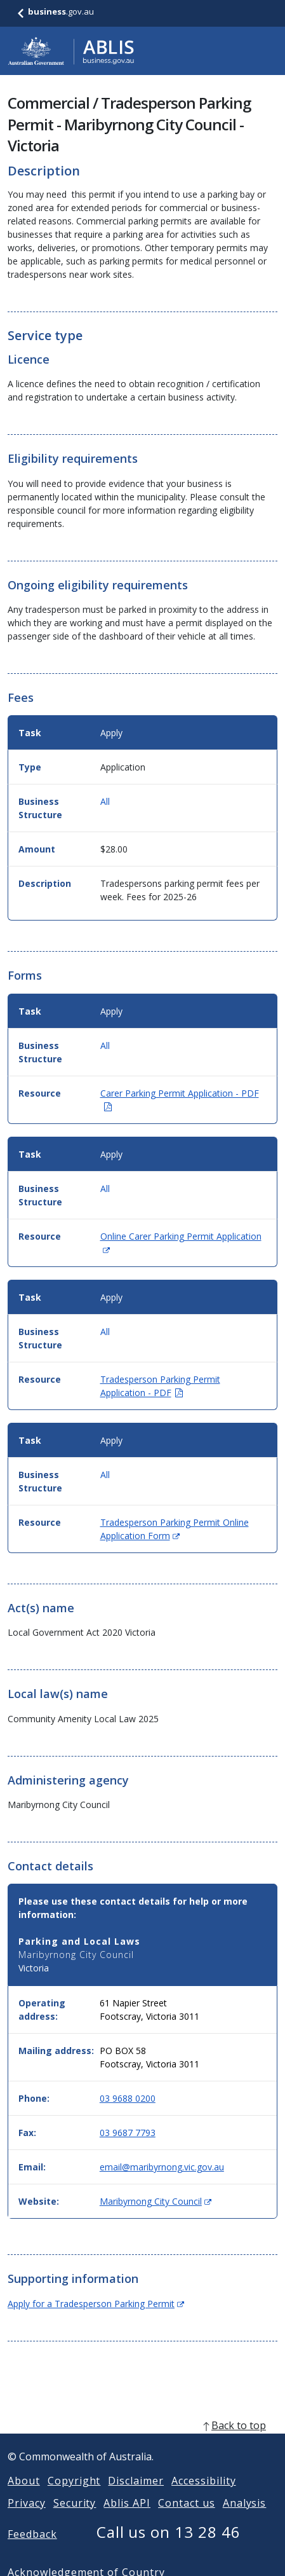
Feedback (32, 2549)
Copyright (74, 2496)
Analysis (245, 2518)
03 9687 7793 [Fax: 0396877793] (128, 2133)
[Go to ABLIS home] (71, 51)
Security (74, 2518)
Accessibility (203, 2496)
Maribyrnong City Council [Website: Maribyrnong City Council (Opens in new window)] (155, 2201)
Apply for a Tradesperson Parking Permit (96, 2304)
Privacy (27, 2518)
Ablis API (126, 2518)
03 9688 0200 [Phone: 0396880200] (128, 2098)
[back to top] (142, 2440)
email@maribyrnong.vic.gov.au (162, 2167)
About (24, 2496)
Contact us (186, 2518)
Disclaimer (136, 2496)
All (105, 801)
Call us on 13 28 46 (168, 2547)
